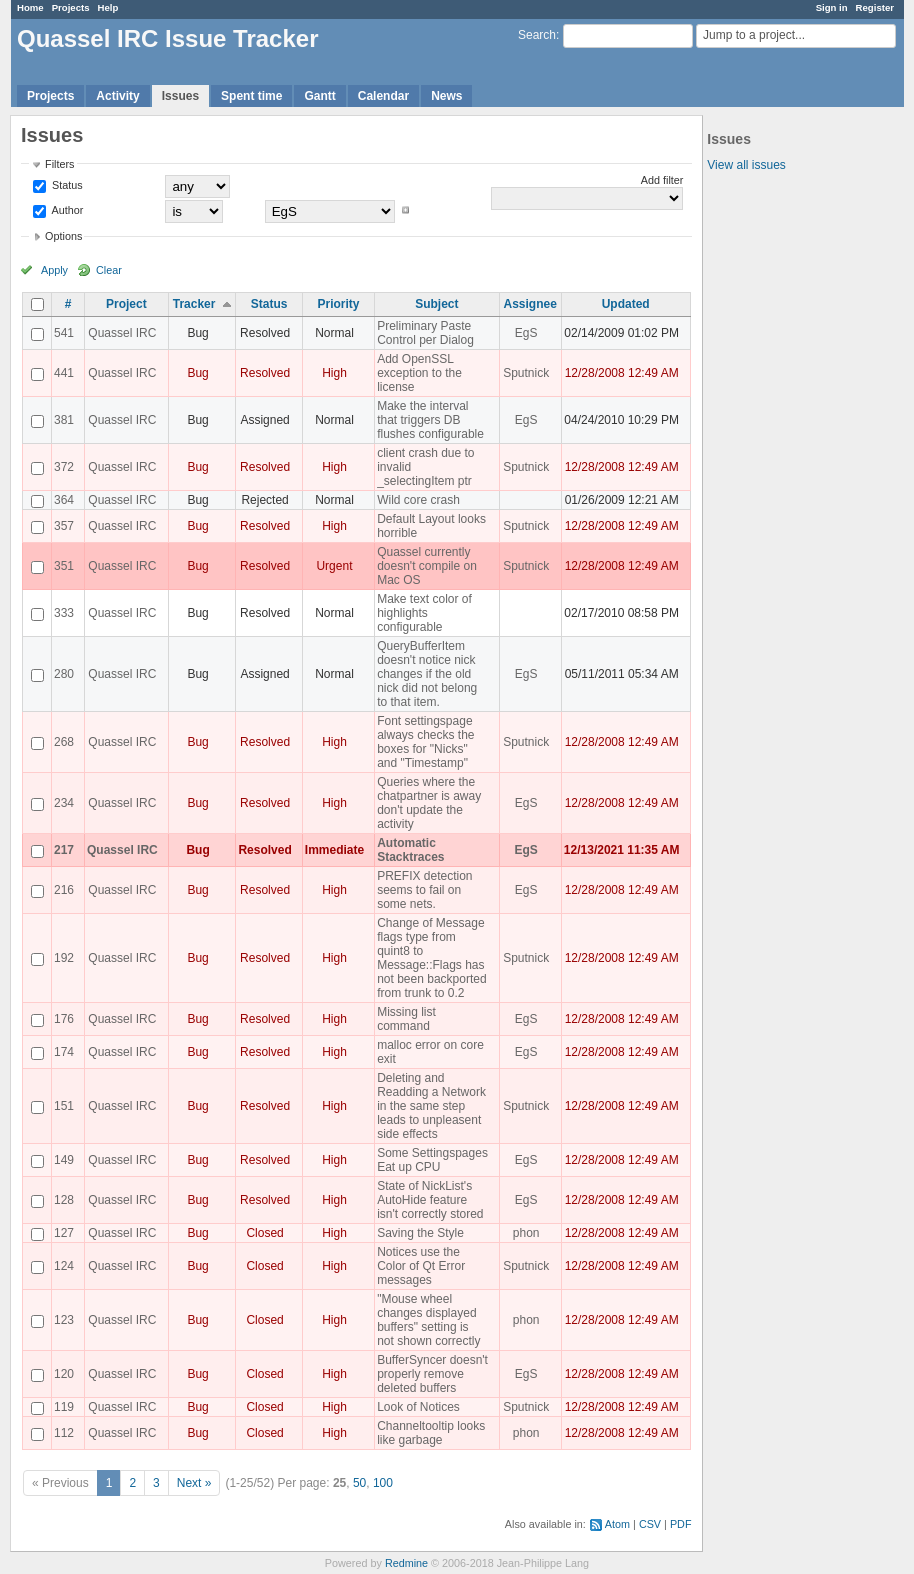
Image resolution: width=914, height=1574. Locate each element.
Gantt (319, 96)
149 (64, 1160)
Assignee (530, 304)
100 (383, 1483)
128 (64, 1200)
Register (875, 7)
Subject (436, 304)
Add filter (662, 180)
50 (359, 1483)
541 (64, 333)
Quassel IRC (122, 333)
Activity (117, 96)
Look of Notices (418, 1407)
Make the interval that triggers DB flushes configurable (430, 420)
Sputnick (526, 373)
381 (64, 420)
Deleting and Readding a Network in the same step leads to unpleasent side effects (431, 1106)
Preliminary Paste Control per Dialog (425, 333)
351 (64, 566)
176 (64, 1019)
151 (64, 1106)
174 (64, 1052)
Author (66, 210)
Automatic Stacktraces (410, 850)
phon (526, 1233)
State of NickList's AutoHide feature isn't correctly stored (430, 1200)
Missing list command (406, 1019)
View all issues (746, 165)
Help (108, 7)
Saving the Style (420, 1233)
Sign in (832, 7)
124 (64, 1266)
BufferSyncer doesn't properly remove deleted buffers (432, 1374)
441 (64, 373)
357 (64, 526)
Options (63, 236)
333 (64, 613)
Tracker (194, 304)
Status (66, 185)
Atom (617, 1524)
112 (64, 1433)
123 (64, 1320)
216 (64, 890)
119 (64, 1407)
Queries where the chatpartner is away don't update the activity (429, 803)
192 (64, 958)
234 (64, 803)
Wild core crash (418, 500)
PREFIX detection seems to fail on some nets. (424, 890)
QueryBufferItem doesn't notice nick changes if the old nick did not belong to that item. (427, 674)
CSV (650, 1524)
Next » (194, 1483)
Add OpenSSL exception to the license (419, 373)
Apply (54, 270)
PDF (681, 1524)
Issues (180, 96)
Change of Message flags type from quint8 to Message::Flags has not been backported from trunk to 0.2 (431, 958)
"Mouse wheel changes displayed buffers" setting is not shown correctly (428, 1320)
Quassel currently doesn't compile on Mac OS (427, 566)
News (446, 96)
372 (64, 467)
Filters (59, 164)
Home (30, 7)
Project (126, 304)
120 (64, 1374)
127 (64, 1233)
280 (64, 674)
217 (64, 850)
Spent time (251, 96)
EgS (526, 333)
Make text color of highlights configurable (424, 613)
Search (537, 35)
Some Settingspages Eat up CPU (432, 1160)
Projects (71, 7)
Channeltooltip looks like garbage (431, 1433)
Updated (626, 304)
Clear (109, 270)
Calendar (383, 96)
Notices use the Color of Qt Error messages (421, 1266)
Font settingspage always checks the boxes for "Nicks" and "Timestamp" (425, 742)
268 (64, 742)
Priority (338, 304)
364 (64, 500)
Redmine (406, 1563)
